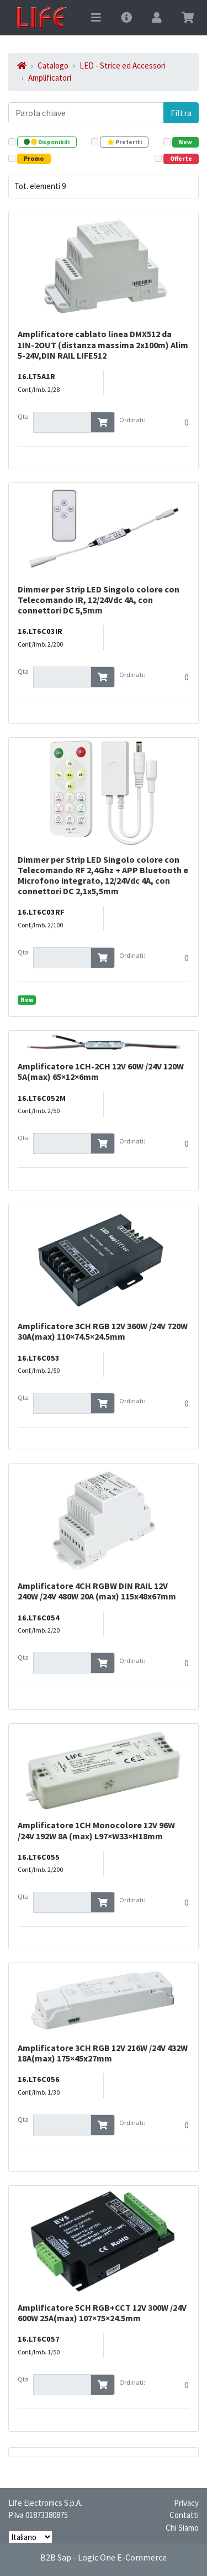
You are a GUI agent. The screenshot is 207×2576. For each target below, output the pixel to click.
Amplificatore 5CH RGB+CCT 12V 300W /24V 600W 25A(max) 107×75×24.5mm (102, 2312)
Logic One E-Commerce (122, 2557)
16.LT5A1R (36, 376)
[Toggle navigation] (96, 17)
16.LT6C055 (39, 1857)
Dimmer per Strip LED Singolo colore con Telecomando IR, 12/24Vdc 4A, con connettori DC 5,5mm (98, 600)
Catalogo (53, 65)
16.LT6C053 (39, 1358)
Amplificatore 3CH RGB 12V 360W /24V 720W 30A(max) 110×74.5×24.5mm (103, 1331)
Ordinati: (132, 420)
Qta (23, 416)
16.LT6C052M (42, 1098)
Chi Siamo (182, 2527)
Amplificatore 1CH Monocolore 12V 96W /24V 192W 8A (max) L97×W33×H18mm (96, 1830)
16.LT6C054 (39, 1618)
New (27, 1000)
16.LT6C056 (39, 2079)
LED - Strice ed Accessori (122, 65)
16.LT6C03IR (40, 631)
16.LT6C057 (39, 2339)
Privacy (186, 2503)
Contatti (184, 2515)
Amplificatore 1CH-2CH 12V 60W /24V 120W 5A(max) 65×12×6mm (101, 1071)
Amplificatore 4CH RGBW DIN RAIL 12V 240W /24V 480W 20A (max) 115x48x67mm (97, 1591)
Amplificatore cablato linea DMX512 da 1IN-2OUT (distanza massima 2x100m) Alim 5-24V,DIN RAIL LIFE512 (103, 344)
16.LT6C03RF (41, 912)
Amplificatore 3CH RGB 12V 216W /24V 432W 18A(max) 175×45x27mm (103, 2053)
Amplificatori (49, 77)
